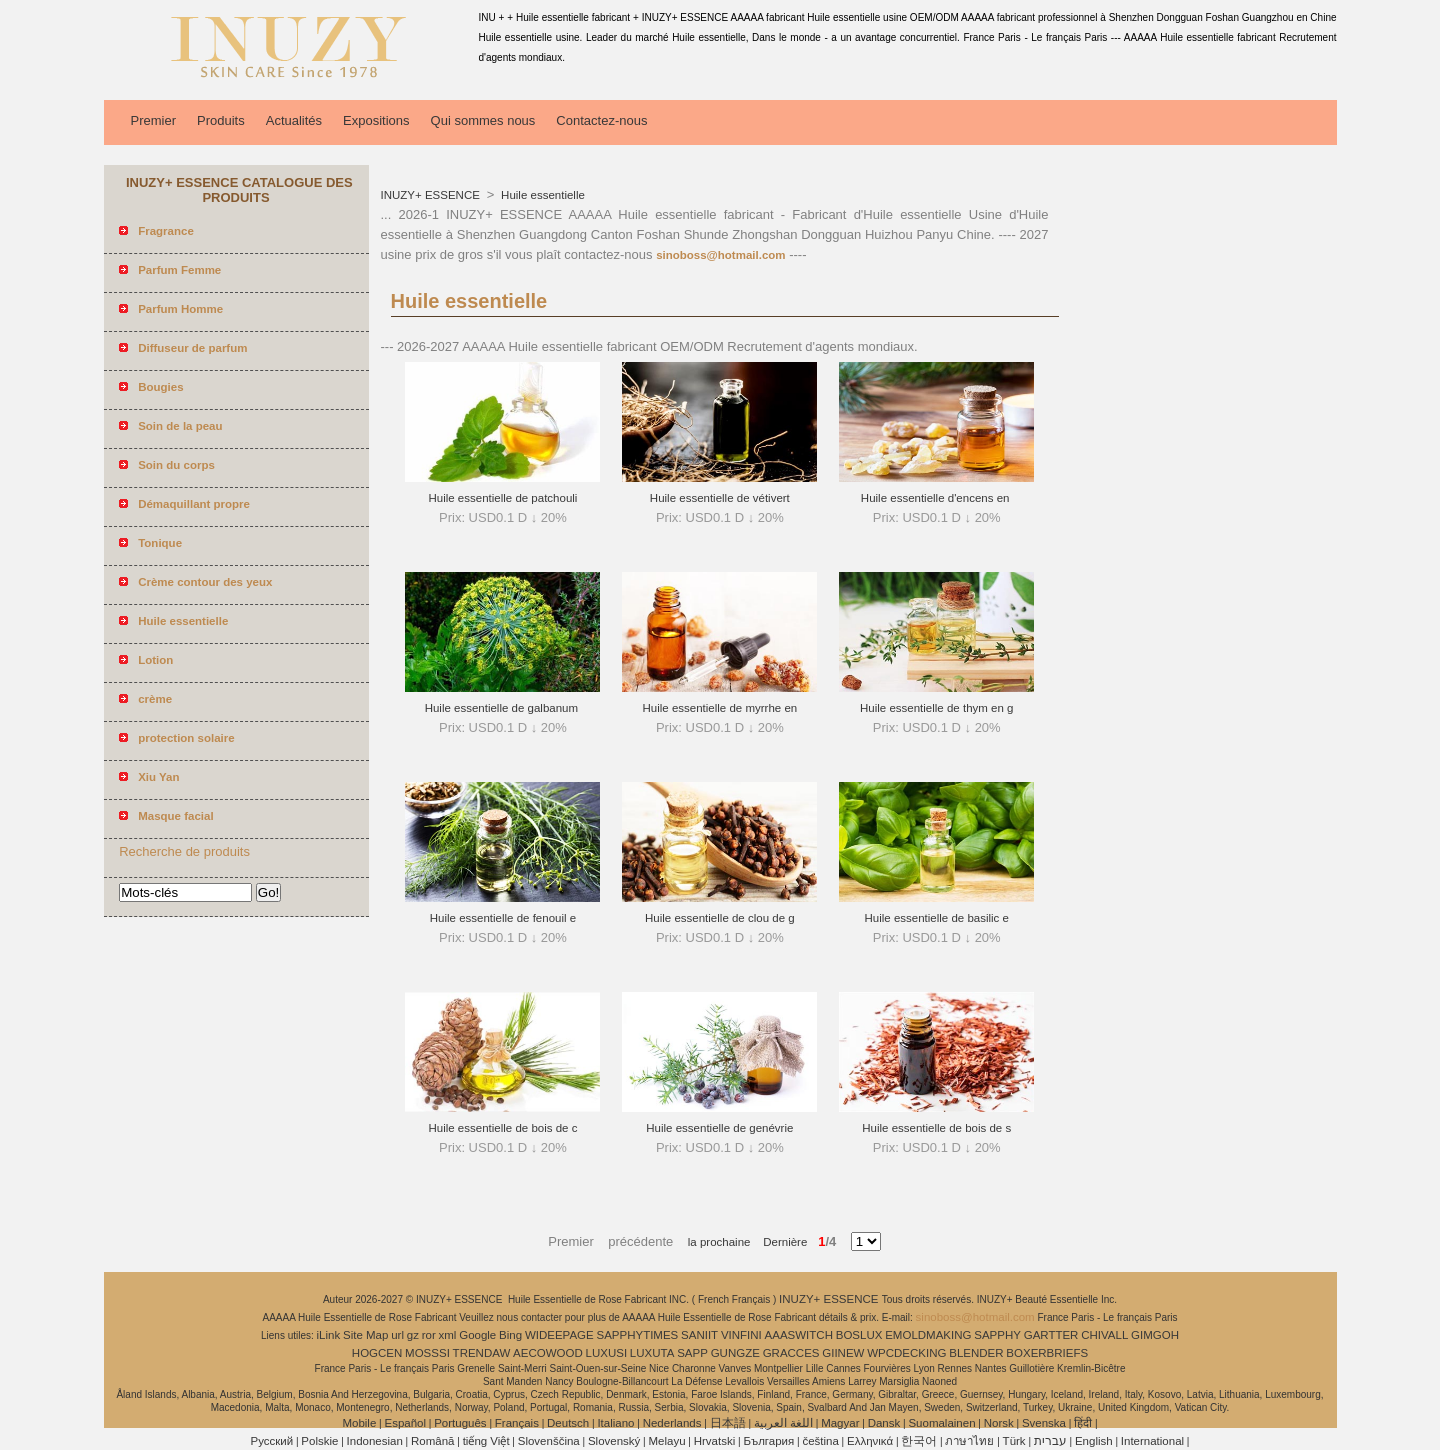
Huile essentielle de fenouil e (503, 918)
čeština (820, 1441)
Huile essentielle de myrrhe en (719, 708)
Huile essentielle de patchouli (502, 498)
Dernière (778, 1242)
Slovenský (614, 1441)
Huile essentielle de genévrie (719, 1128)
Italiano (615, 1423)
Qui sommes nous (483, 120)
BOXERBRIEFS (1047, 1353)
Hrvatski (715, 1441)
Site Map (365, 1335)
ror (429, 1335)
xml (448, 1335)
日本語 (728, 1423)
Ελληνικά (870, 1441)
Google (477, 1335)
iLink (329, 1335)
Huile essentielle (541, 195)
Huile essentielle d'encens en (937, 498)
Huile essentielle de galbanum (503, 708)
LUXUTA (652, 1353)
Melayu (666, 1441)
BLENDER (976, 1353)
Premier (154, 120)
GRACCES (791, 1353)
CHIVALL (1104, 1335)
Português (460, 1423)
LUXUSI (607, 1353)
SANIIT (699, 1335)
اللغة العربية (783, 1423)
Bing (510, 1335)
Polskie (319, 1441)
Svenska (1044, 1423)
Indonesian (375, 1441)
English (1094, 1441)
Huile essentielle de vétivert (720, 498)
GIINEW (843, 1353)
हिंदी (1083, 1423)
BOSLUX (859, 1335)
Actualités (294, 120)
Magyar (840, 1423)
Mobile (359, 1423)
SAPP (692, 1353)
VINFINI (741, 1335)
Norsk (999, 1423)
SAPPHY (997, 1335)
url (397, 1335)
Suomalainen (941, 1423)
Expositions (376, 120)
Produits (221, 120)
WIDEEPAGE (559, 1335)
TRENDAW (482, 1353)
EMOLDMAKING (928, 1335)
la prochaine (719, 1242)
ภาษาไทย (969, 1441)
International (1152, 1441)
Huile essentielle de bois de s (936, 1128)
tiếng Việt (486, 1441)
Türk (1014, 1441)
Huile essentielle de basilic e (936, 918)
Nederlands (672, 1423)
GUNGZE (735, 1353)
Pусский (272, 1441)
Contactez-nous (601, 120)
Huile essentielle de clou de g (720, 918)
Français (517, 1423)
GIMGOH (1155, 1335)
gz (413, 1335)
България (768, 1441)
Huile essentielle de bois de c (502, 1128)
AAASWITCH (799, 1335)
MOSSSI (427, 1353)
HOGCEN (377, 1353)
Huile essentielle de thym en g (936, 708)
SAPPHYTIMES (637, 1335)
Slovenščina (549, 1441)
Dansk (884, 1423)
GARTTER (1051, 1335)
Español (405, 1423)
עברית (1050, 1441)
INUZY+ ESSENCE (432, 195)
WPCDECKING (906, 1353)
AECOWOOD (548, 1353)
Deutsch (568, 1423)
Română (432, 1441)
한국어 (919, 1441)
